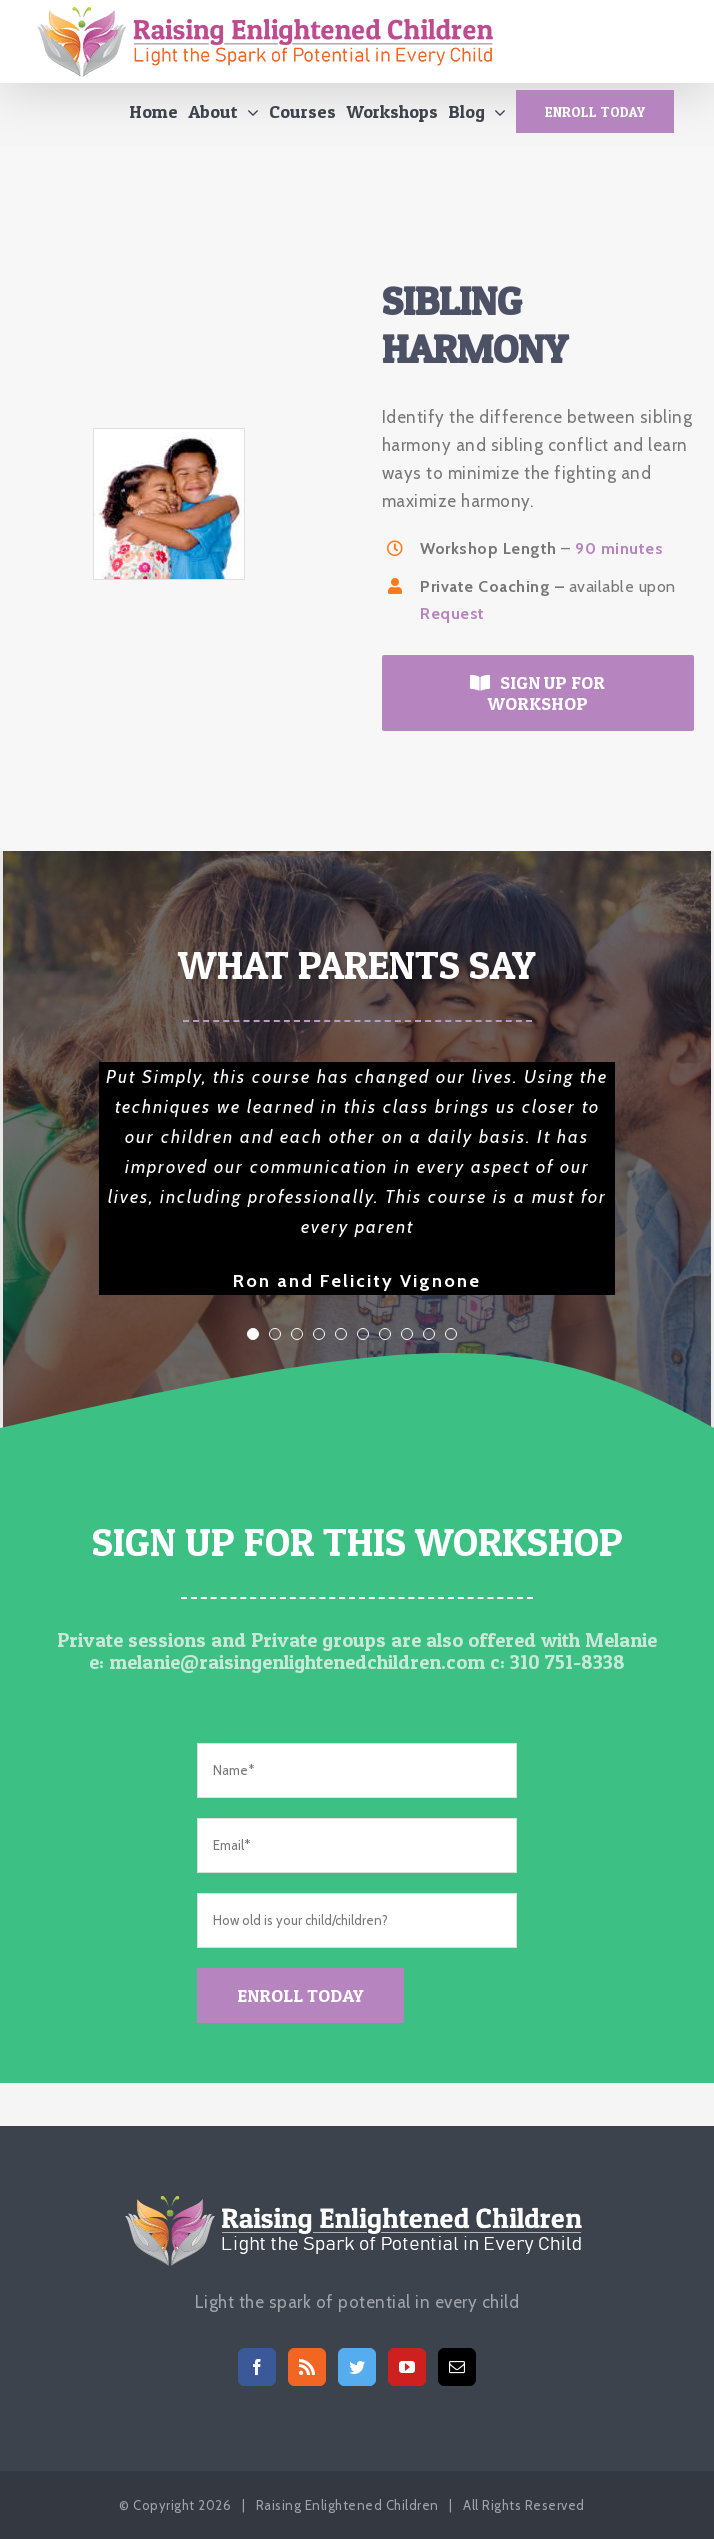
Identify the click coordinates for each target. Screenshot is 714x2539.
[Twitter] (357, 2367)
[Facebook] (257, 2367)
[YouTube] (407, 2367)
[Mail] (457, 2367)
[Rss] (307, 2367)
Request (452, 619)
